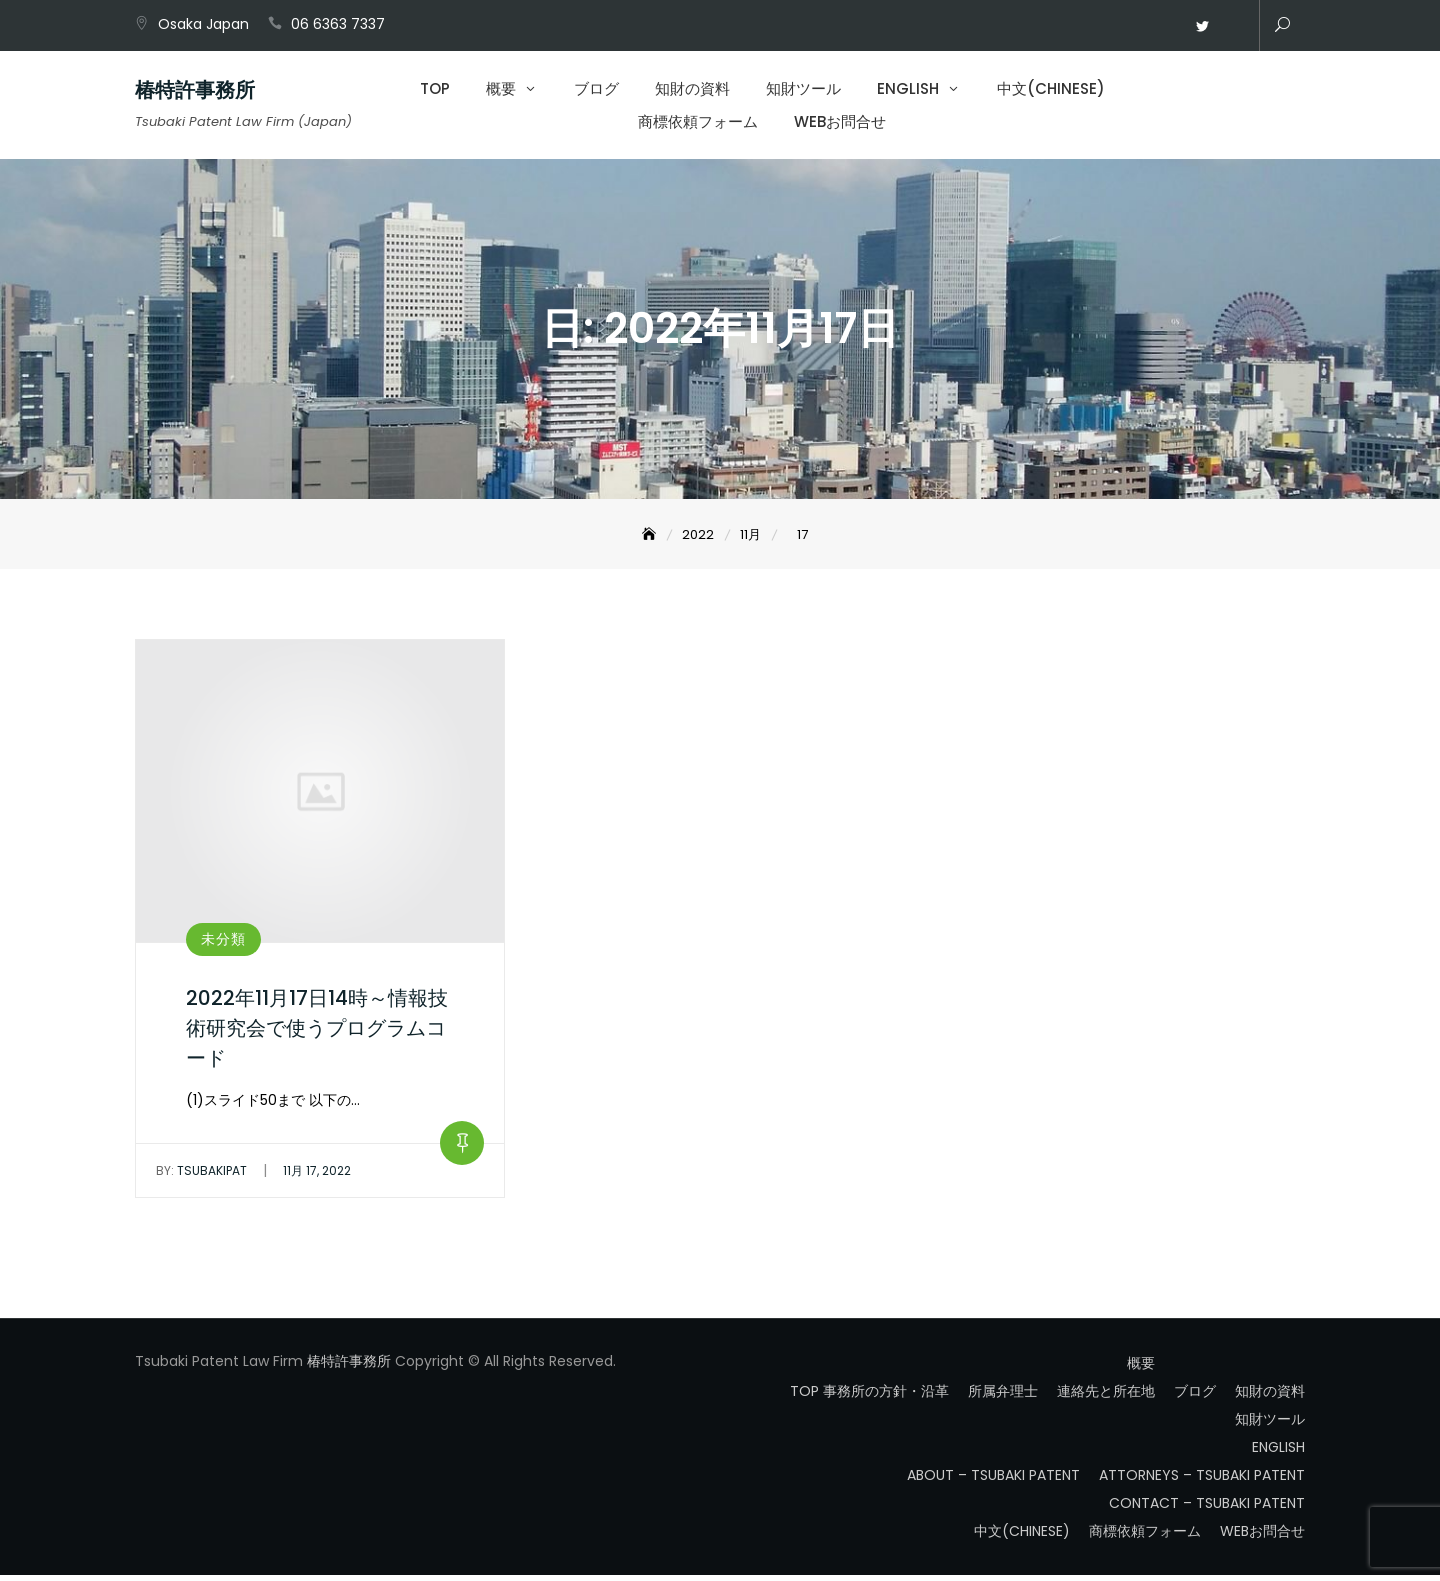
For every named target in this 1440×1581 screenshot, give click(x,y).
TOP (435, 90)
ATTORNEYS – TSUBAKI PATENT (1202, 1481)
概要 (501, 90)
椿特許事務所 (195, 92)
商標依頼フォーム (698, 123)
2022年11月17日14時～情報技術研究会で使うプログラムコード (317, 1033)
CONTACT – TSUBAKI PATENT (1207, 1509)
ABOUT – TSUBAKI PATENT (993, 1481)
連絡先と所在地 (1106, 1397)
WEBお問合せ (1232, 27)
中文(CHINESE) (1051, 90)
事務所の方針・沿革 (886, 1397)
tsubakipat (201, 1176)
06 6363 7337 (338, 24)
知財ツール (803, 90)
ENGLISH (908, 90)
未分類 (223, 944)
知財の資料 (692, 90)
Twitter (1202, 27)
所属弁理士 (1003, 1397)
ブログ (596, 90)
